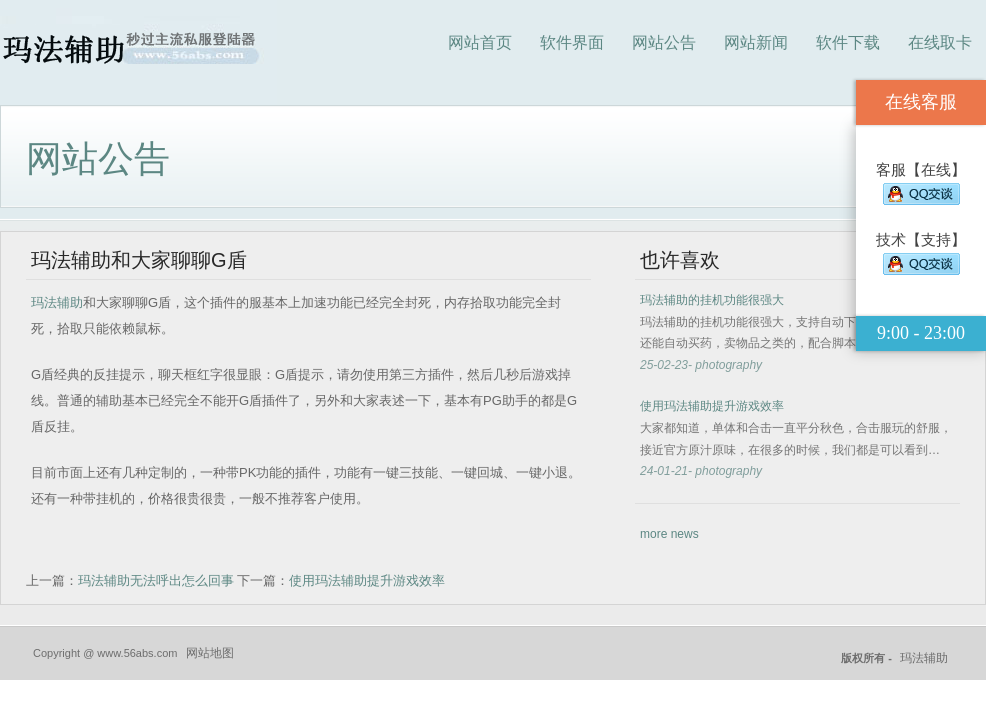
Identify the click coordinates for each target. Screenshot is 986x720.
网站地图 (210, 653)
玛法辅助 (57, 302)
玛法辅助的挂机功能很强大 (712, 300)
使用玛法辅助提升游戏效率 (367, 580)
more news (669, 534)
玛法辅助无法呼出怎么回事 (156, 580)
